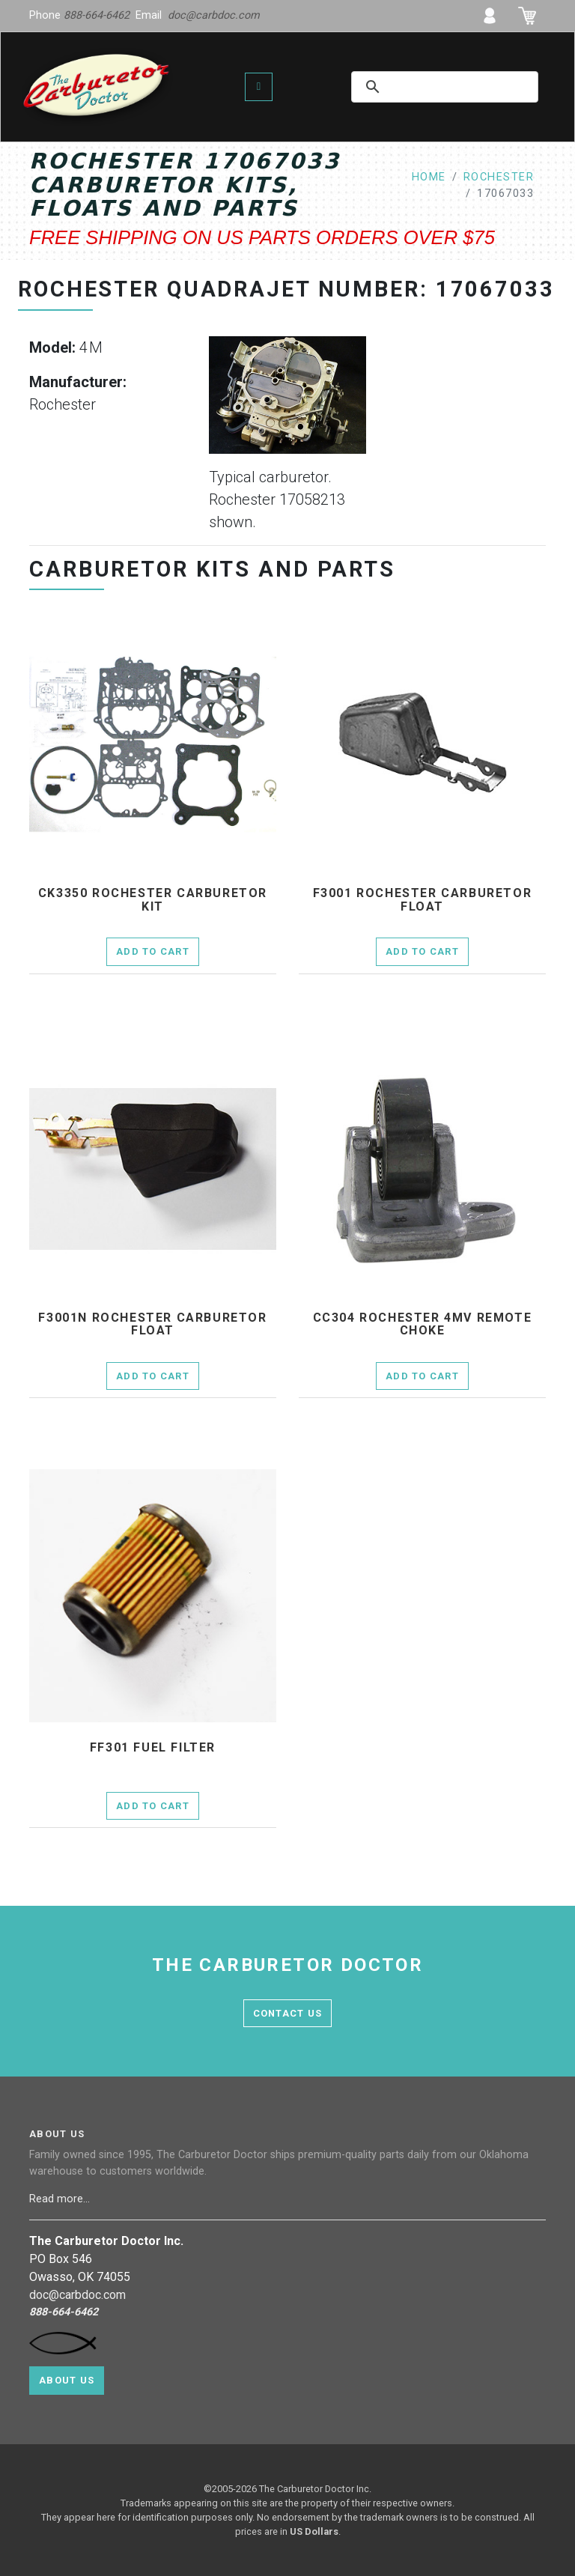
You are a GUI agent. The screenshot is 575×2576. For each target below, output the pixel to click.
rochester (498, 177)
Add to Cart (152, 951)
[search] (433, 87)
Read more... (61, 2199)
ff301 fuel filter (153, 1748)
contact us (288, 2013)
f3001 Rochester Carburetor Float (422, 900)
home (429, 177)
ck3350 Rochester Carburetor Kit (152, 900)
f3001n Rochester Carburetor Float (152, 1324)
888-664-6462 (97, 15)
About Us (66, 2380)
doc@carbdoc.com (214, 15)
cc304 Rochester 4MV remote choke (422, 1324)
